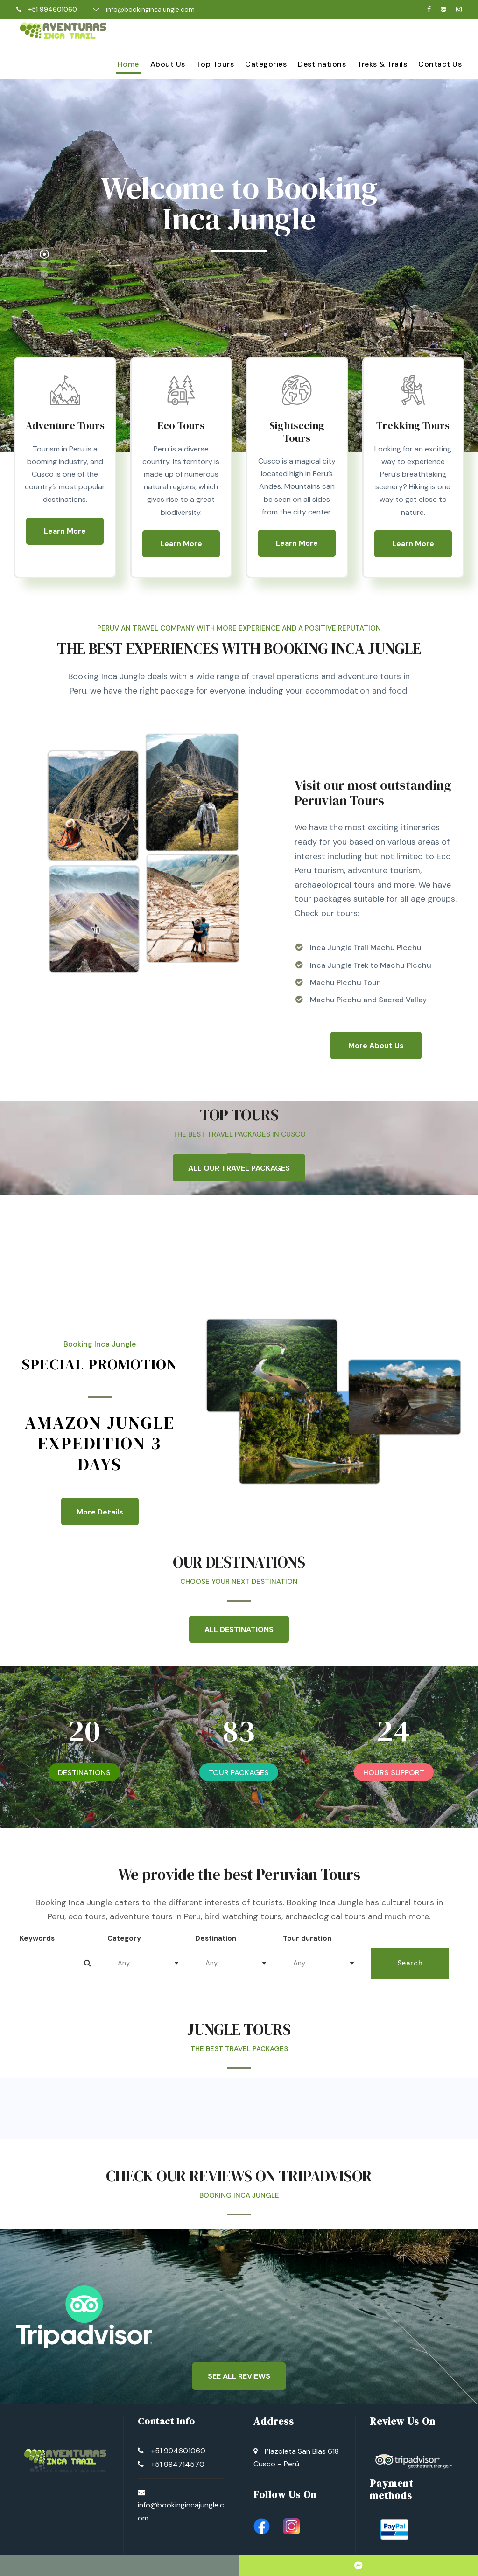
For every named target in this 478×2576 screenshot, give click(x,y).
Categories (266, 64)
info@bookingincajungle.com (150, 9)
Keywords (37, 1938)
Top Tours (215, 64)
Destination (215, 1938)
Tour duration (307, 1938)
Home (128, 64)
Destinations (322, 64)
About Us (167, 64)
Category (124, 1938)
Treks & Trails (382, 64)
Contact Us (440, 64)
